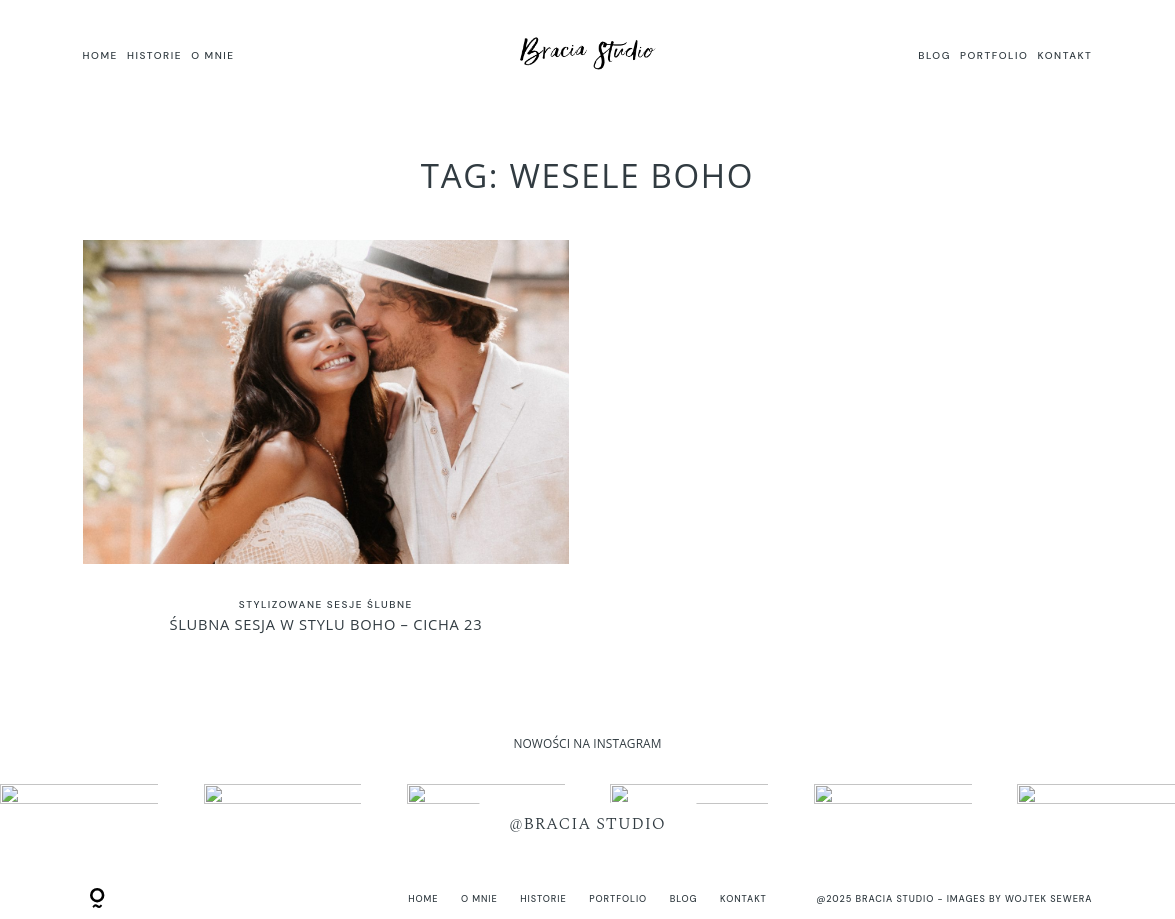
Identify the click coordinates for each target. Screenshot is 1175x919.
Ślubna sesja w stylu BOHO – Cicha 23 (325, 447)
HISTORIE (154, 55)
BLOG (934, 55)
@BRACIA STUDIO (587, 823)
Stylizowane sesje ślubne (326, 604)
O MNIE (212, 55)
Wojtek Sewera (1048, 899)
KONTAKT (1065, 55)
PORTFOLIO (994, 55)
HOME (100, 55)
